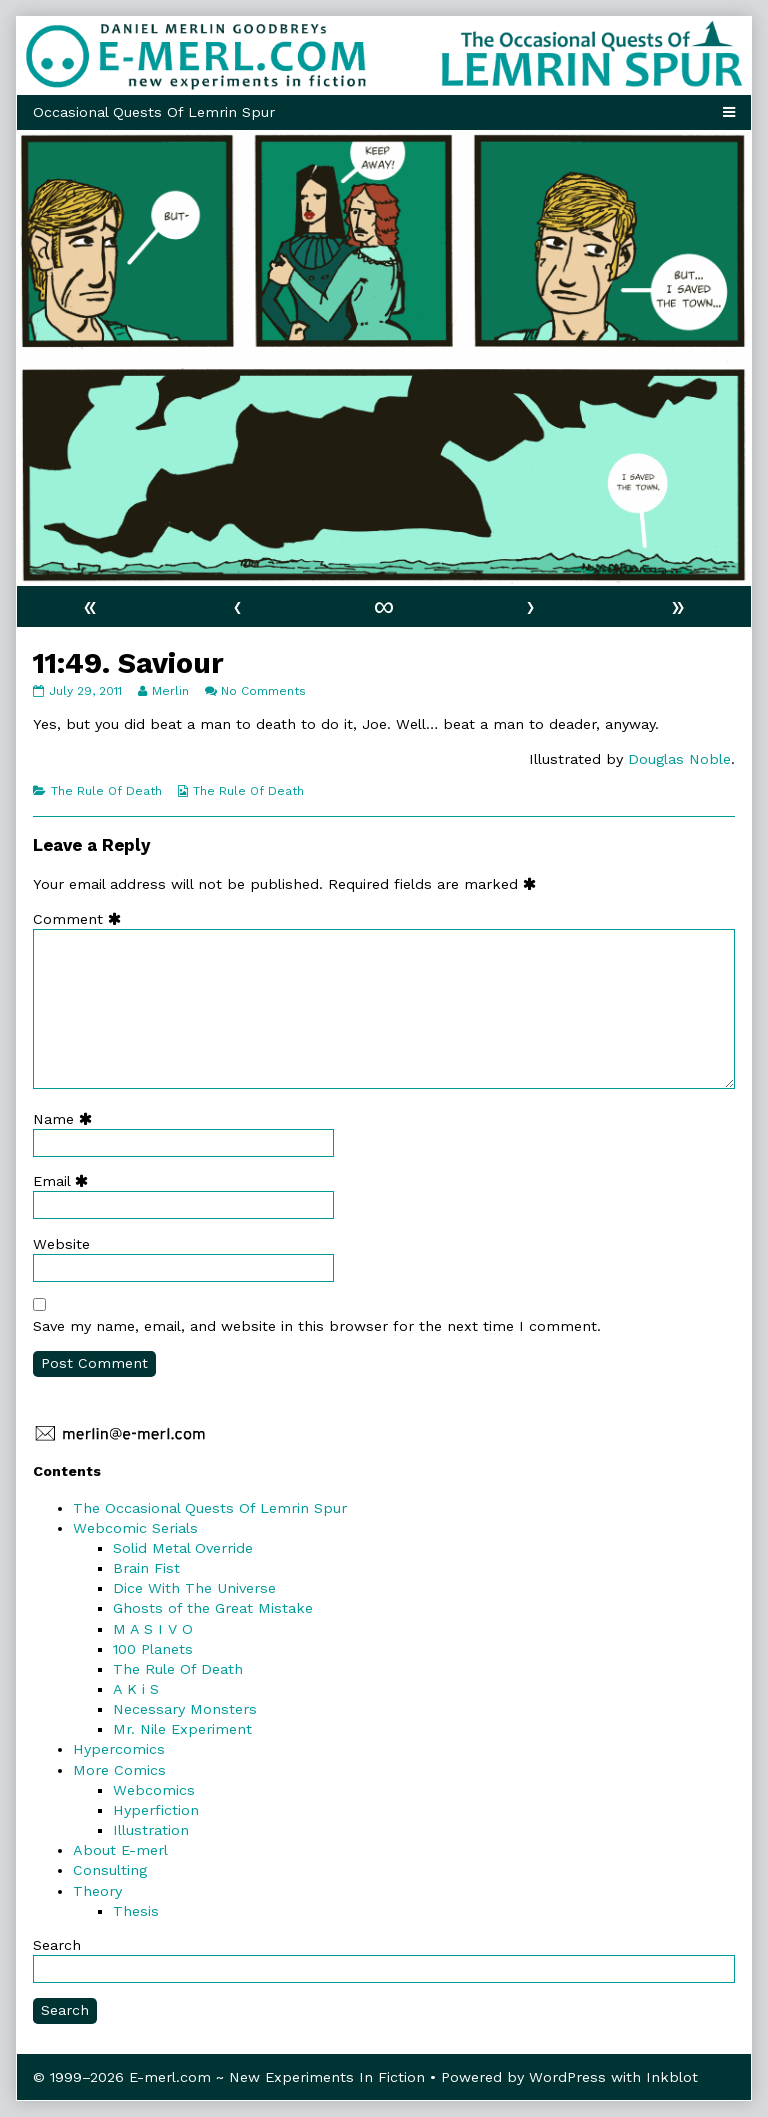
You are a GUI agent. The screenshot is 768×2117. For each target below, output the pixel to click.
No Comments (263, 691)
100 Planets (153, 1649)
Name (67, 1119)
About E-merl (120, 1850)
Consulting (110, 1870)
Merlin (170, 691)
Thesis (136, 1911)
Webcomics (154, 1790)
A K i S (136, 1689)
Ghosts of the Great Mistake (213, 1608)
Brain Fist (146, 1568)
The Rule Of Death (106, 791)
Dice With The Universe (194, 1588)
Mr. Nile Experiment (182, 1729)
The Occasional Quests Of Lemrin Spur (210, 1508)
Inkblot (672, 2077)
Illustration (151, 1830)
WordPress (567, 2077)
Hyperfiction (156, 1810)
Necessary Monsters (185, 1709)
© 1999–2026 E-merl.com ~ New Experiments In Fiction (229, 2077)
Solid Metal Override (183, 1548)
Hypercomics (119, 1749)
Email (65, 1181)
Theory (97, 1891)
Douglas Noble (679, 759)
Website (61, 1244)
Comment (81, 919)
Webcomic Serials (135, 1528)
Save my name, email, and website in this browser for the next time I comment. (317, 1326)
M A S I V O (153, 1629)
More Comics (119, 1770)
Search (57, 1945)
